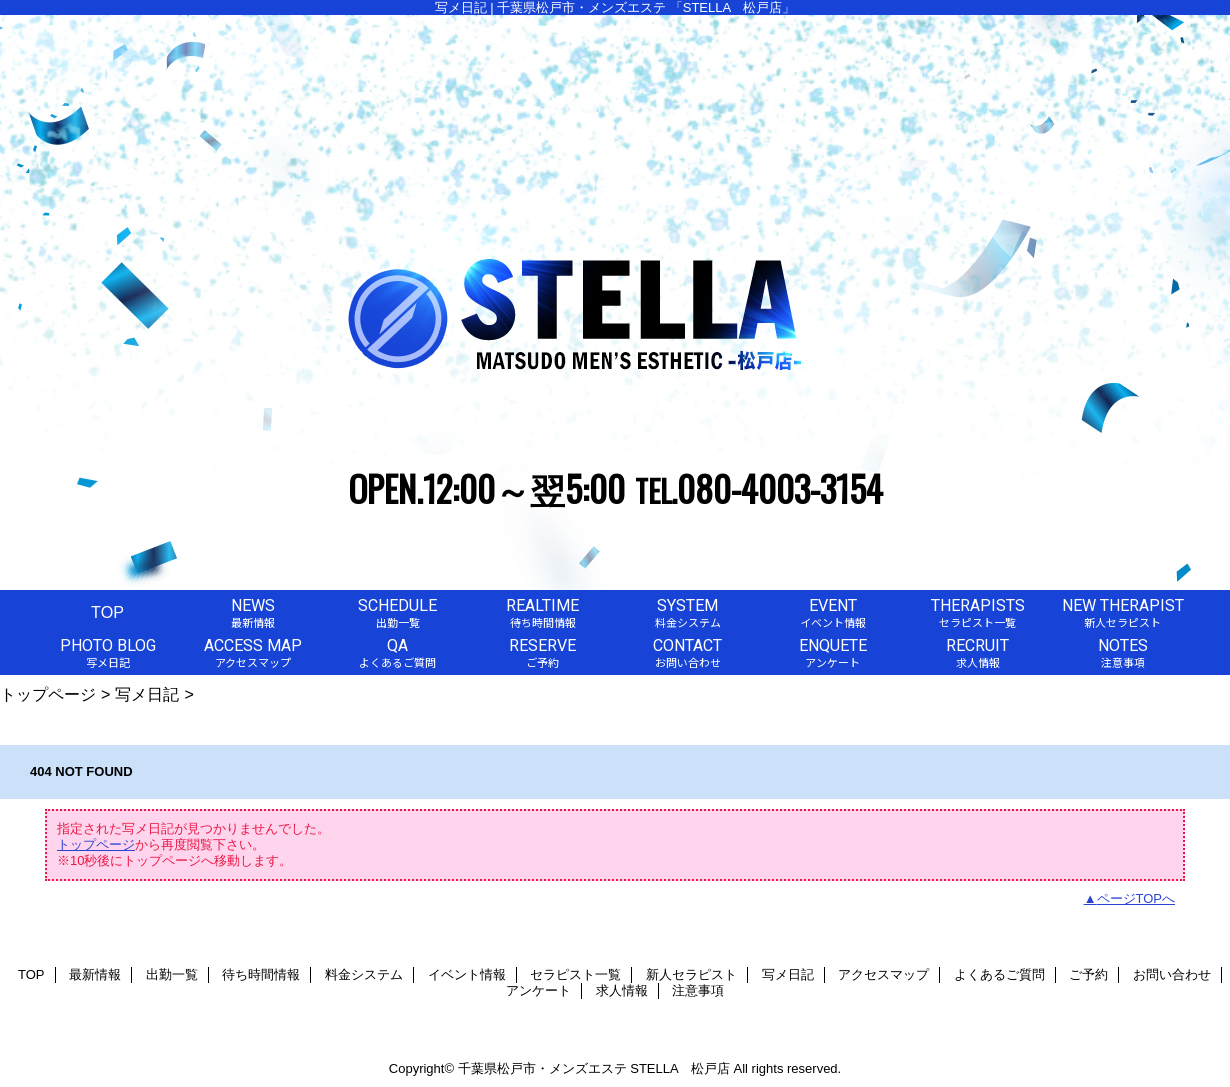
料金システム (364, 974)
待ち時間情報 (261, 974)
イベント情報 (467, 974)
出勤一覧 (172, 974)
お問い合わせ (1172, 974)
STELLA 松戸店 (680, 1068)
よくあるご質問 (999, 974)
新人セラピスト (691, 974)
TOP (107, 612)
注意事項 (698, 990)
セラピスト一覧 (575, 974)
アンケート (538, 990)
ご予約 (1088, 974)
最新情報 (95, 974)
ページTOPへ (1136, 898)
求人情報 (622, 990)
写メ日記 (147, 694)
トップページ (48, 694)
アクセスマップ (883, 974)
